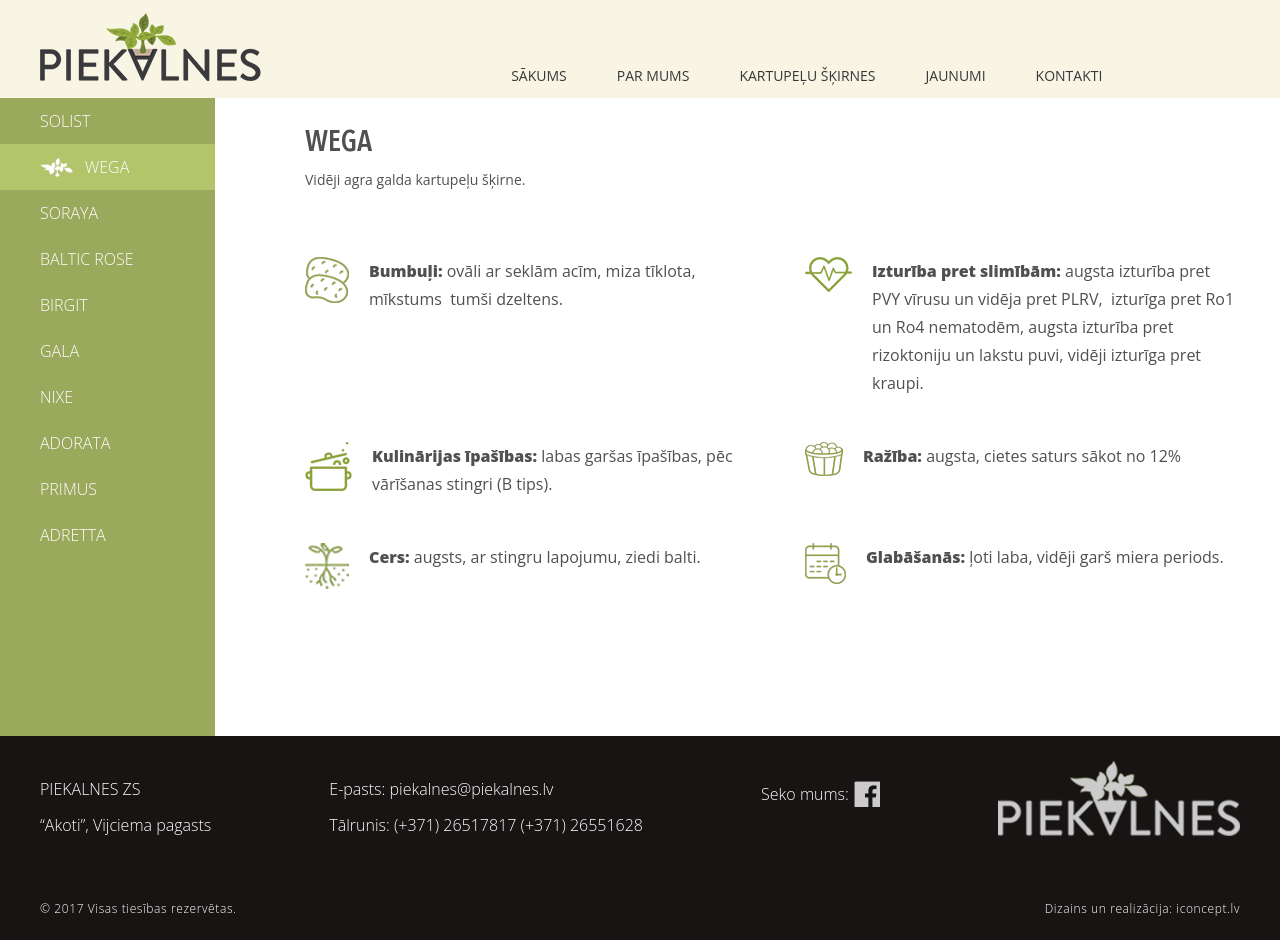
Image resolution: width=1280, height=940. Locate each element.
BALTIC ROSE (87, 259)
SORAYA (69, 213)
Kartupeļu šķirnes (807, 76)
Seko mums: (820, 794)
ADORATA (75, 443)
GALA (59, 351)
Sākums (539, 76)
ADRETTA (73, 535)
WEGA (107, 167)
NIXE (56, 397)
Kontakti (1069, 76)
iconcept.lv (1208, 908)
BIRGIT (64, 305)
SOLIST (65, 121)
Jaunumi (956, 76)
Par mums (653, 76)
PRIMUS (68, 489)
